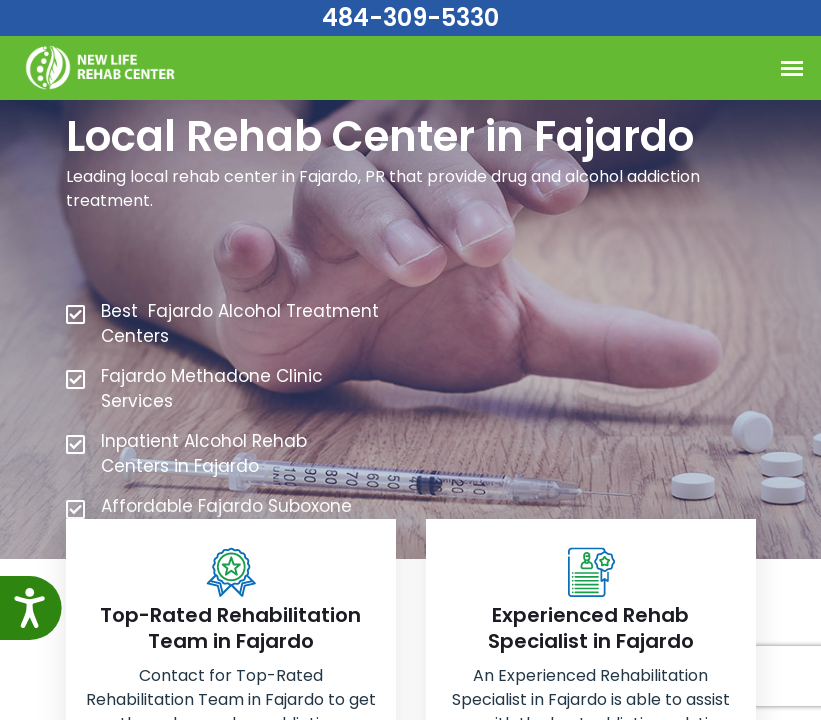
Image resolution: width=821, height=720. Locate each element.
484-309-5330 (410, 17)
